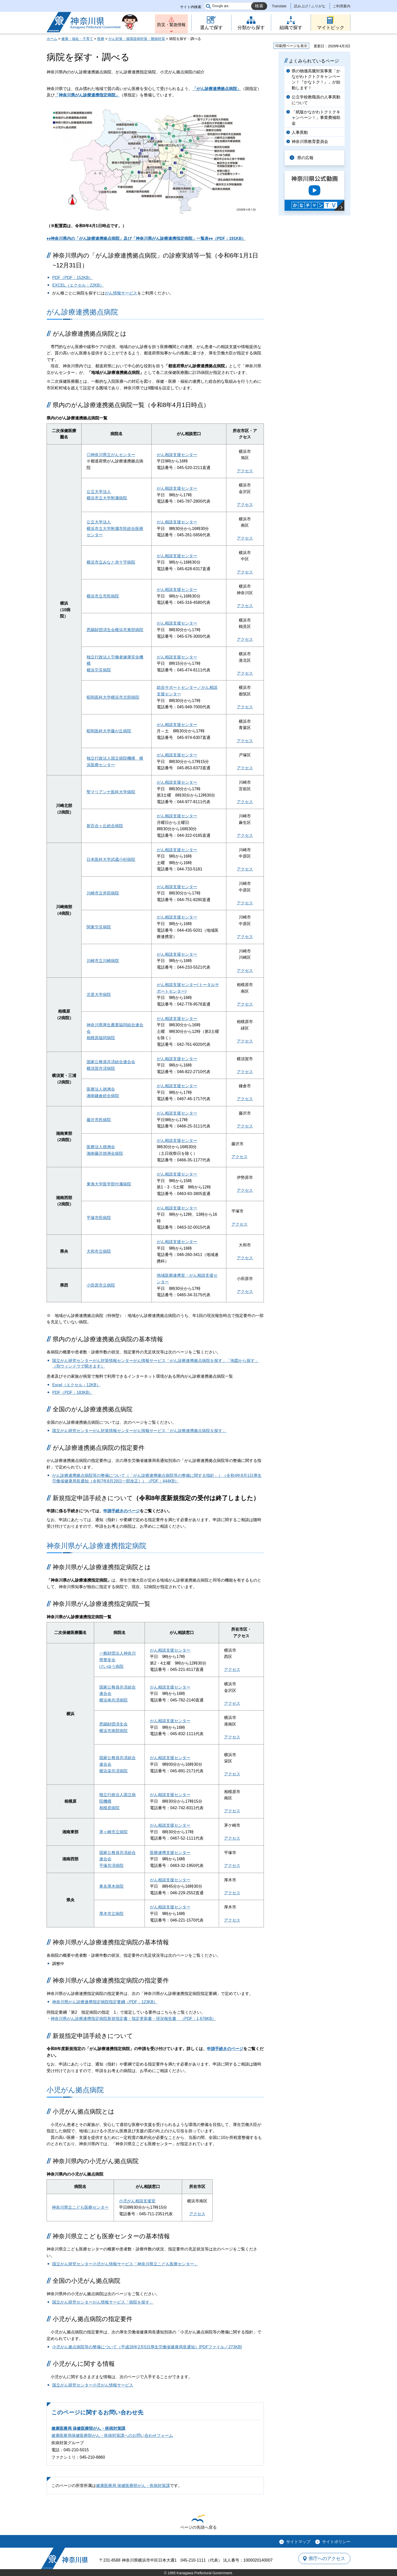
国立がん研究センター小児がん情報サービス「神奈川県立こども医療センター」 (125, 2264)
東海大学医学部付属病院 (109, 1184)
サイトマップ (298, 2542)
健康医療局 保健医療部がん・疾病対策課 (88, 2428)
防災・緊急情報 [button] (171, 25)
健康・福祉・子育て (77, 39)
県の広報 (305, 158)
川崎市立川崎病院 (103, 961)
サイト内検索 (190, 7)
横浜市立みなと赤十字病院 (111, 562)
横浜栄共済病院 (113, 1771)
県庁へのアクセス (327, 2558)
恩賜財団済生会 (113, 1724)
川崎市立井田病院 (103, 893)
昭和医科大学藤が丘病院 (109, 731)
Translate (279, 6)
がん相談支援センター (177, 455)
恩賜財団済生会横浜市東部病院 (115, 630)
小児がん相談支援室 (137, 2201)
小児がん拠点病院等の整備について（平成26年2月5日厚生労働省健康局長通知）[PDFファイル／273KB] (147, 2347)
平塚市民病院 (99, 1218)
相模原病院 (109, 1808)
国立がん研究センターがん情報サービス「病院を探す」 (102, 2302)
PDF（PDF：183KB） (72, 1392)
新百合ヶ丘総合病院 (105, 826)
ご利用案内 (341, 6)
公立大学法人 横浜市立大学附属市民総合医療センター (115, 528)
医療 (100, 39)
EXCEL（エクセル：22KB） (78, 285)
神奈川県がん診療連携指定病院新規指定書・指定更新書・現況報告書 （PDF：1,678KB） (133, 2018)
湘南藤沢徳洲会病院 (105, 1153)
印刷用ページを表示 (291, 46)
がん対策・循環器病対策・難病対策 (136, 39)
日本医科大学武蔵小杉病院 (111, 859)
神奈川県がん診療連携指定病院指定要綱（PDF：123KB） (104, 2002)
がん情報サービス (121, 293)
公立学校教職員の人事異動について (316, 100)
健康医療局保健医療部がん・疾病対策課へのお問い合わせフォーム (112, 2435)
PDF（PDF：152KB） (72, 277)
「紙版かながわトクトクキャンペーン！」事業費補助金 (316, 117)
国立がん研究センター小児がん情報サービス (92, 2385)
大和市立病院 (99, 1251)
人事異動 (300, 132)
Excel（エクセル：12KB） (76, 1385)
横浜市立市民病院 (103, 596)
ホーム (52, 39)
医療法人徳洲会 (101, 1147)
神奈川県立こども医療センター (80, 2207)
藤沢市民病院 (99, 1120)
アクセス (245, 471)
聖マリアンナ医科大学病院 (111, 792)
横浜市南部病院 (113, 1731)
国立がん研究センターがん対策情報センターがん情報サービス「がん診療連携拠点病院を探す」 (139, 1431)
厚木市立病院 (111, 1913)
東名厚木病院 (111, 1886)
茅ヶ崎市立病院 (113, 1832)
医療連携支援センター (170, 1852)
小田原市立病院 (101, 1285)
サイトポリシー (336, 2542)
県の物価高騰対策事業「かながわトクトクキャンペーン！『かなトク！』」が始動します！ (316, 79)
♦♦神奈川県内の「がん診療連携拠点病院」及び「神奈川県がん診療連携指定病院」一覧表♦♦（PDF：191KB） (146, 238)
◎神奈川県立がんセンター (111, 455)
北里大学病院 (99, 994)
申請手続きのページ (121, 1511)
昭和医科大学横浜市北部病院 (113, 697)
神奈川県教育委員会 (310, 141)
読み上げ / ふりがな (309, 6)
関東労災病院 (99, 927)
